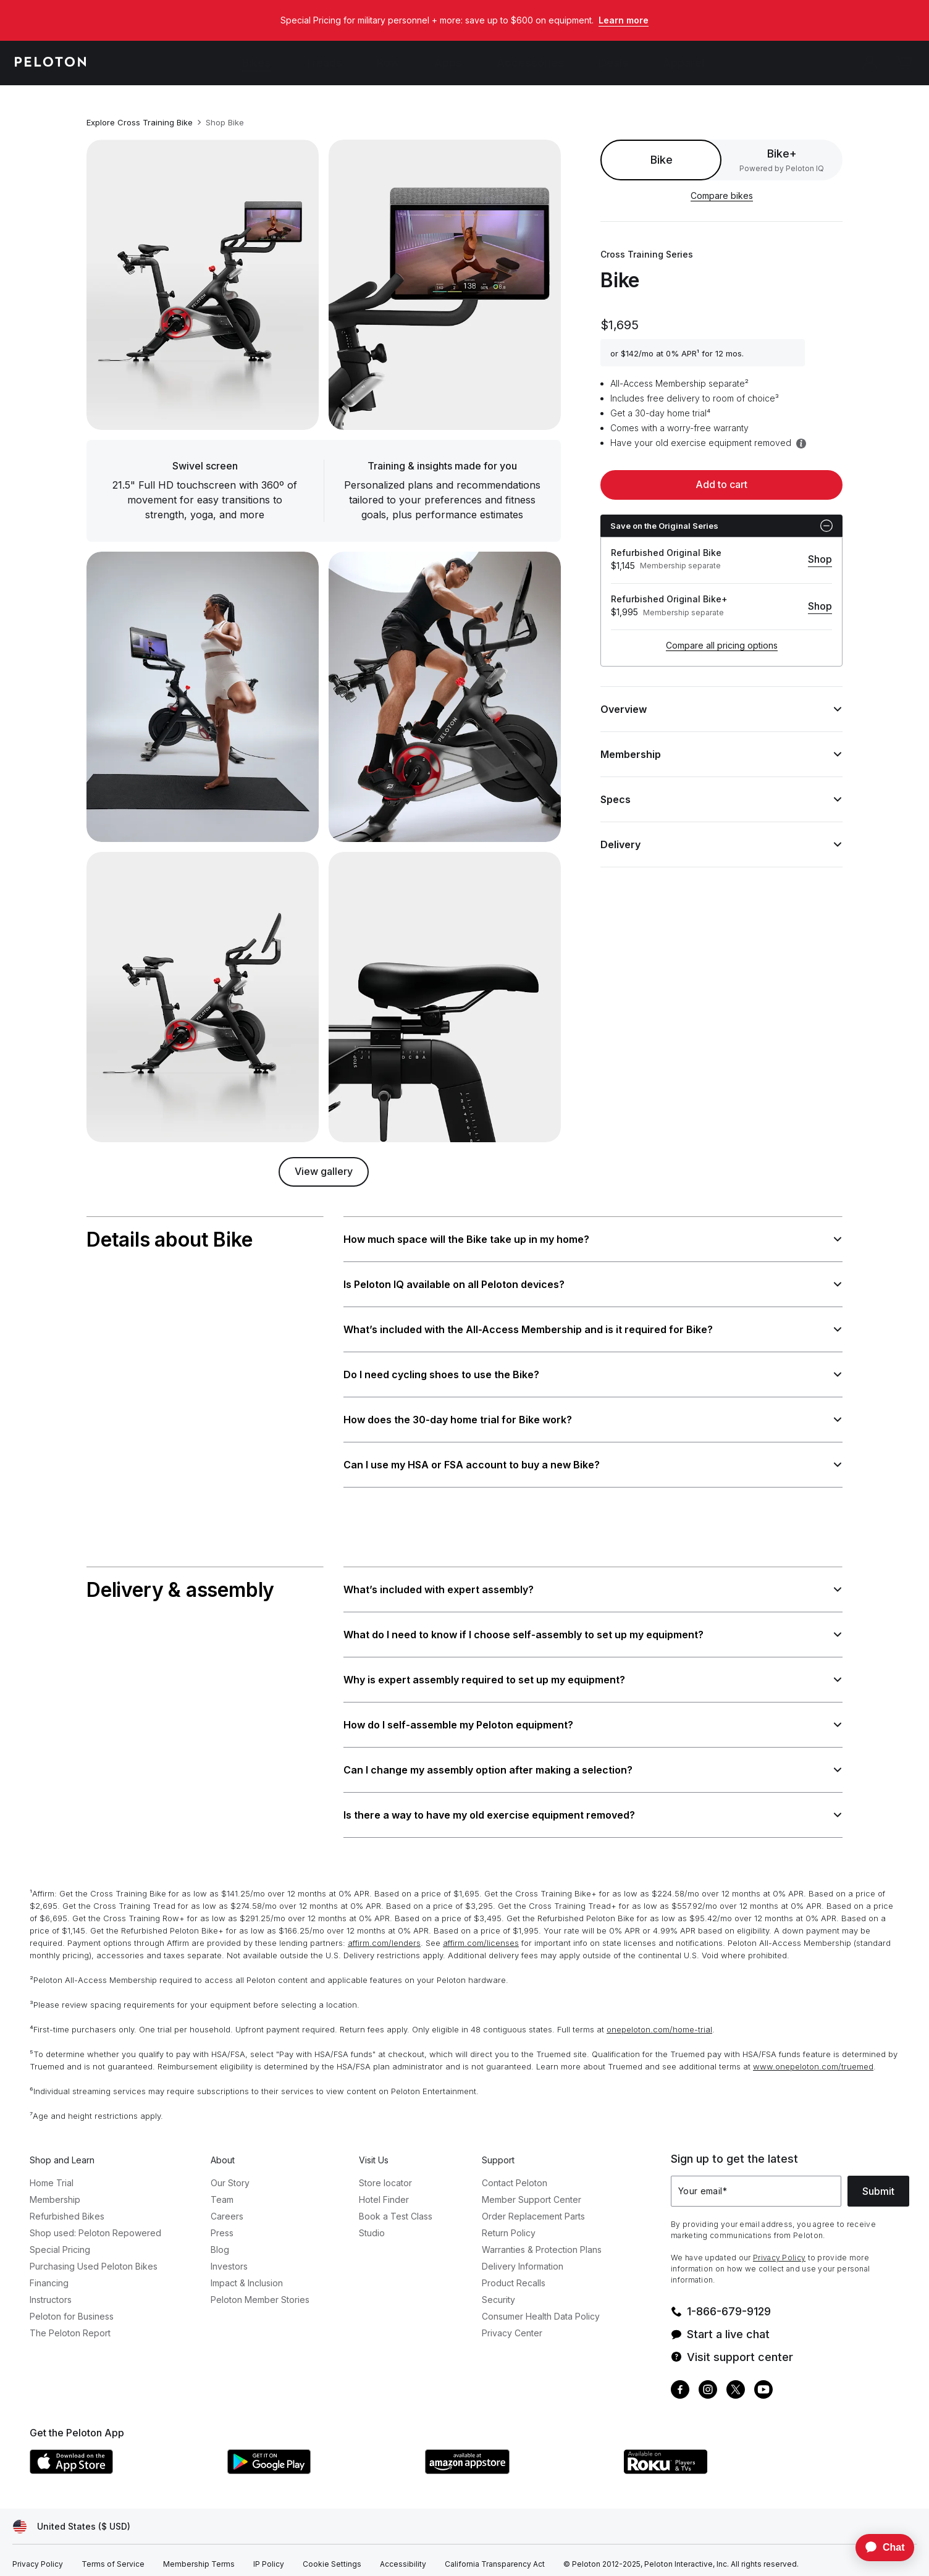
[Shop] (820, 560)
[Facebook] (680, 2381)
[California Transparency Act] (495, 2554)
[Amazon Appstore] (517, 2460)
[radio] (781, 160)
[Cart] (904, 63)
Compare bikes (722, 195)
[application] (879, 2547)
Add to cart (721, 484)
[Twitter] (735, 2381)
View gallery (324, 1171)
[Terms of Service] (113, 2554)
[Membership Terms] (199, 2554)
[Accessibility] (403, 2554)
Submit (878, 2181)
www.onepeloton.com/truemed (813, 2056)
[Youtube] (763, 2381)
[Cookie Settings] (332, 2554)
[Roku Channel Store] (715, 2460)
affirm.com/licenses (481, 1933)
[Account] (870, 63)
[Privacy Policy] (37, 2554)
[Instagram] (708, 2381)
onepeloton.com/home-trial (659, 2019)
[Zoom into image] (202, 285)
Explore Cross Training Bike (139, 122)
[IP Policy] (268, 2554)
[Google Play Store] (320, 2460)
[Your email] (756, 2181)
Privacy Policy (779, 2247)
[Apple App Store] (122, 2460)
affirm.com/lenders (384, 1933)
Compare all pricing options (722, 645)
